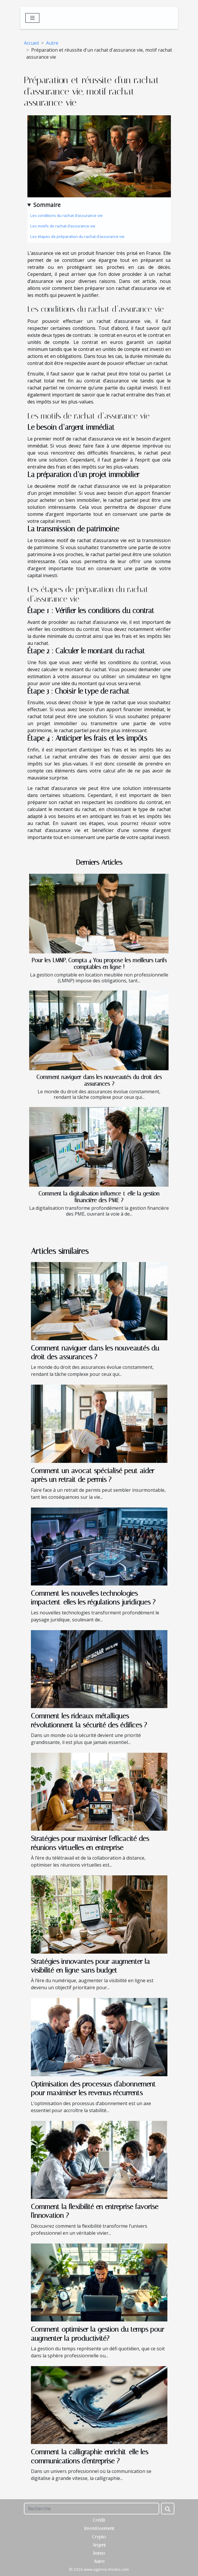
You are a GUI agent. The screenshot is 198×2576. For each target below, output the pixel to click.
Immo (99, 2553)
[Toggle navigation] (32, 18)
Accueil (31, 43)
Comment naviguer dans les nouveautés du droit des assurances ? (99, 1080)
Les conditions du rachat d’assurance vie (66, 215)
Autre (52, 43)
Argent (99, 2545)
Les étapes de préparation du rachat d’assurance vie (77, 236)
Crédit (99, 2520)
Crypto (99, 2537)
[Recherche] (91, 2508)
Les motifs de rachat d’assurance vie (62, 226)
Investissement (99, 2528)
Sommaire (47, 205)
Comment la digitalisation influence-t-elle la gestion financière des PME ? (99, 1197)
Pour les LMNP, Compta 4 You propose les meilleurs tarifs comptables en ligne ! (99, 963)
